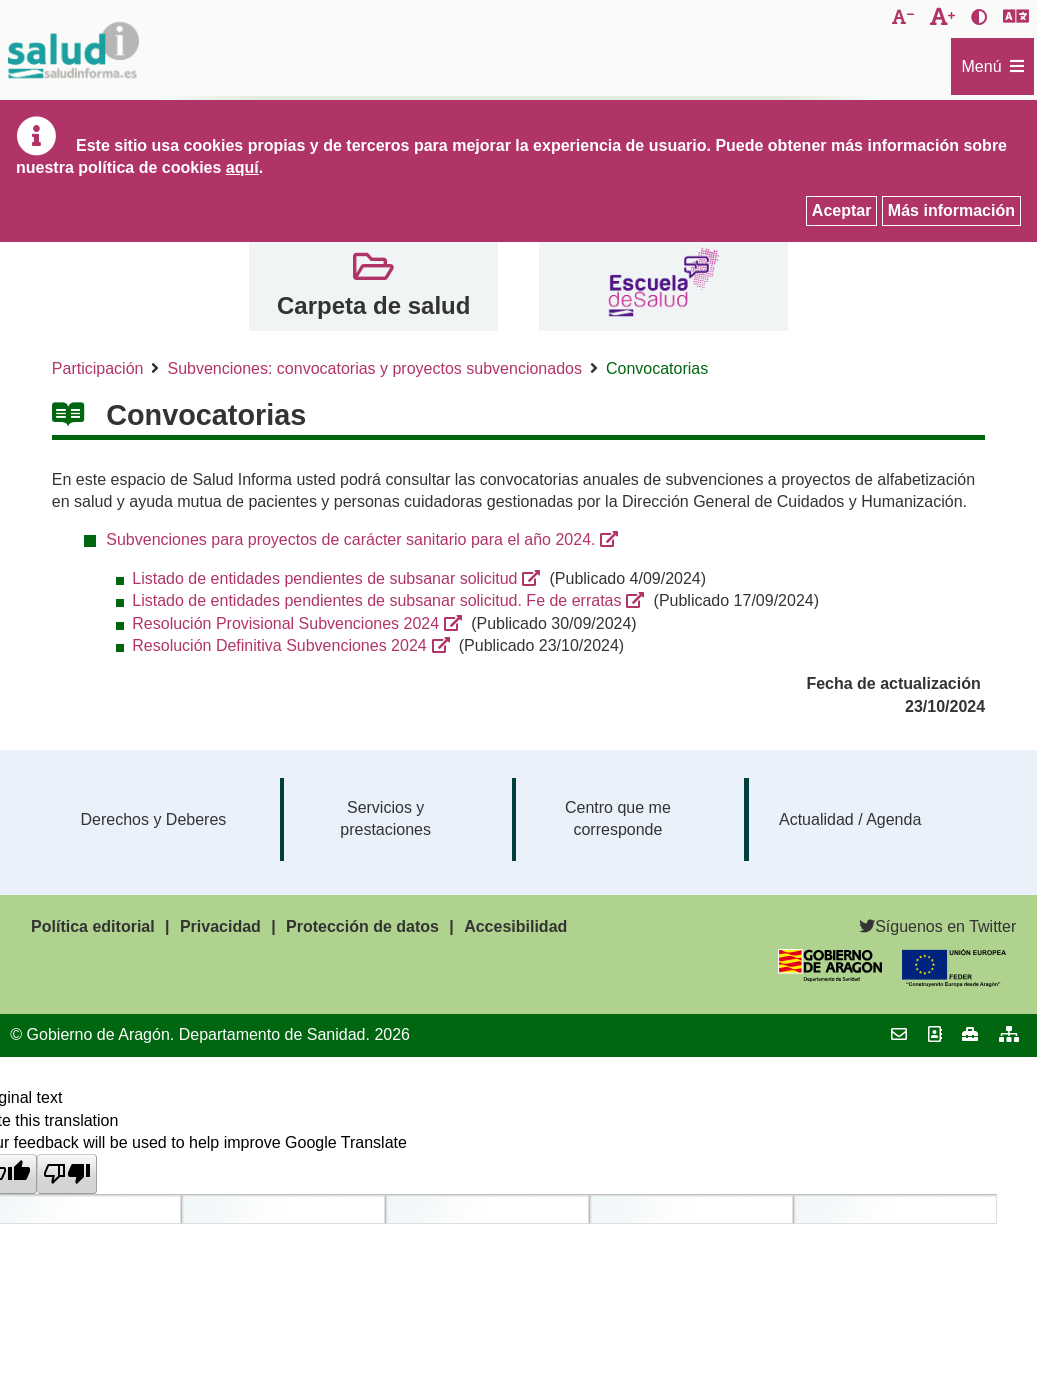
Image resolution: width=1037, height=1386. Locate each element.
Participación (98, 368)
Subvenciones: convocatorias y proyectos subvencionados (374, 368)
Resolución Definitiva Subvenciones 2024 (279, 645)
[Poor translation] (67, 1174)
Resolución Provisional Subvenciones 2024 (285, 623)
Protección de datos (362, 926)
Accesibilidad (515, 926)
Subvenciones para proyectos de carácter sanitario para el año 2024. (350, 539)
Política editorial (93, 926)
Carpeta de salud (373, 305)
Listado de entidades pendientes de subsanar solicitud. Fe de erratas (376, 600)
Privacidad (220, 926)
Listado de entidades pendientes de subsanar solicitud (324, 578)
